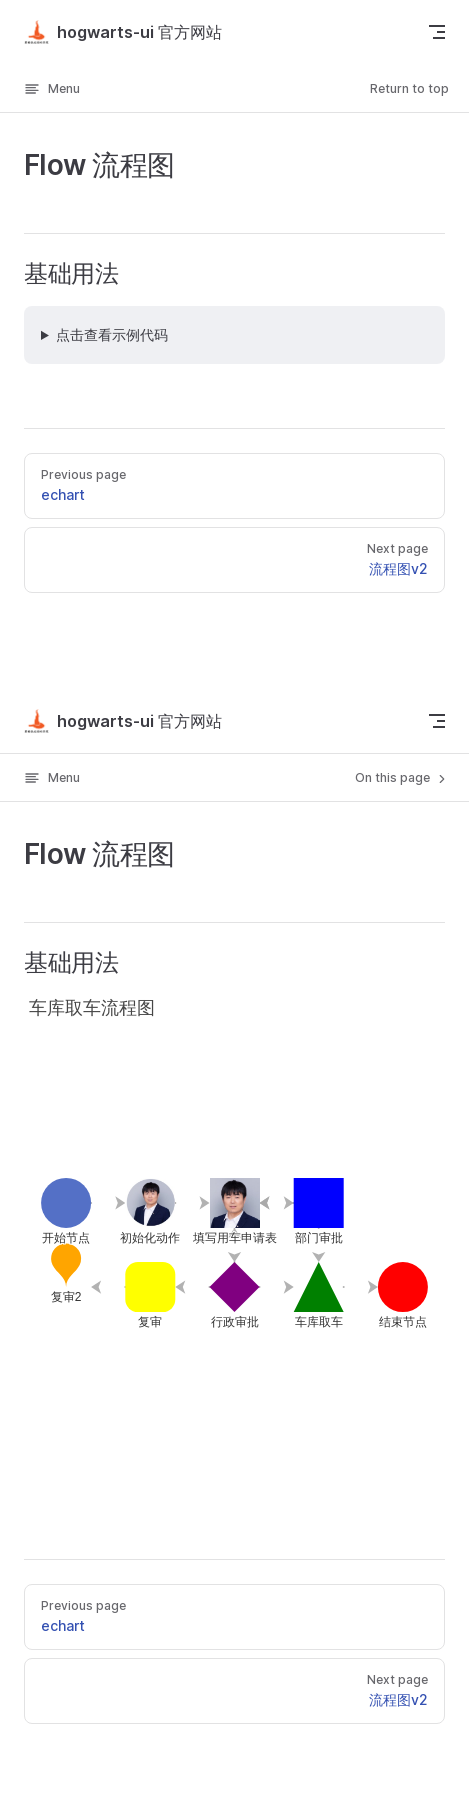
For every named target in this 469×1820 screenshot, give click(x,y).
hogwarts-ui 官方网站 (123, 32)
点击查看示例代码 (112, 334)
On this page (402, 778)
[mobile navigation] (437, 721)
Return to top (409, 88)
